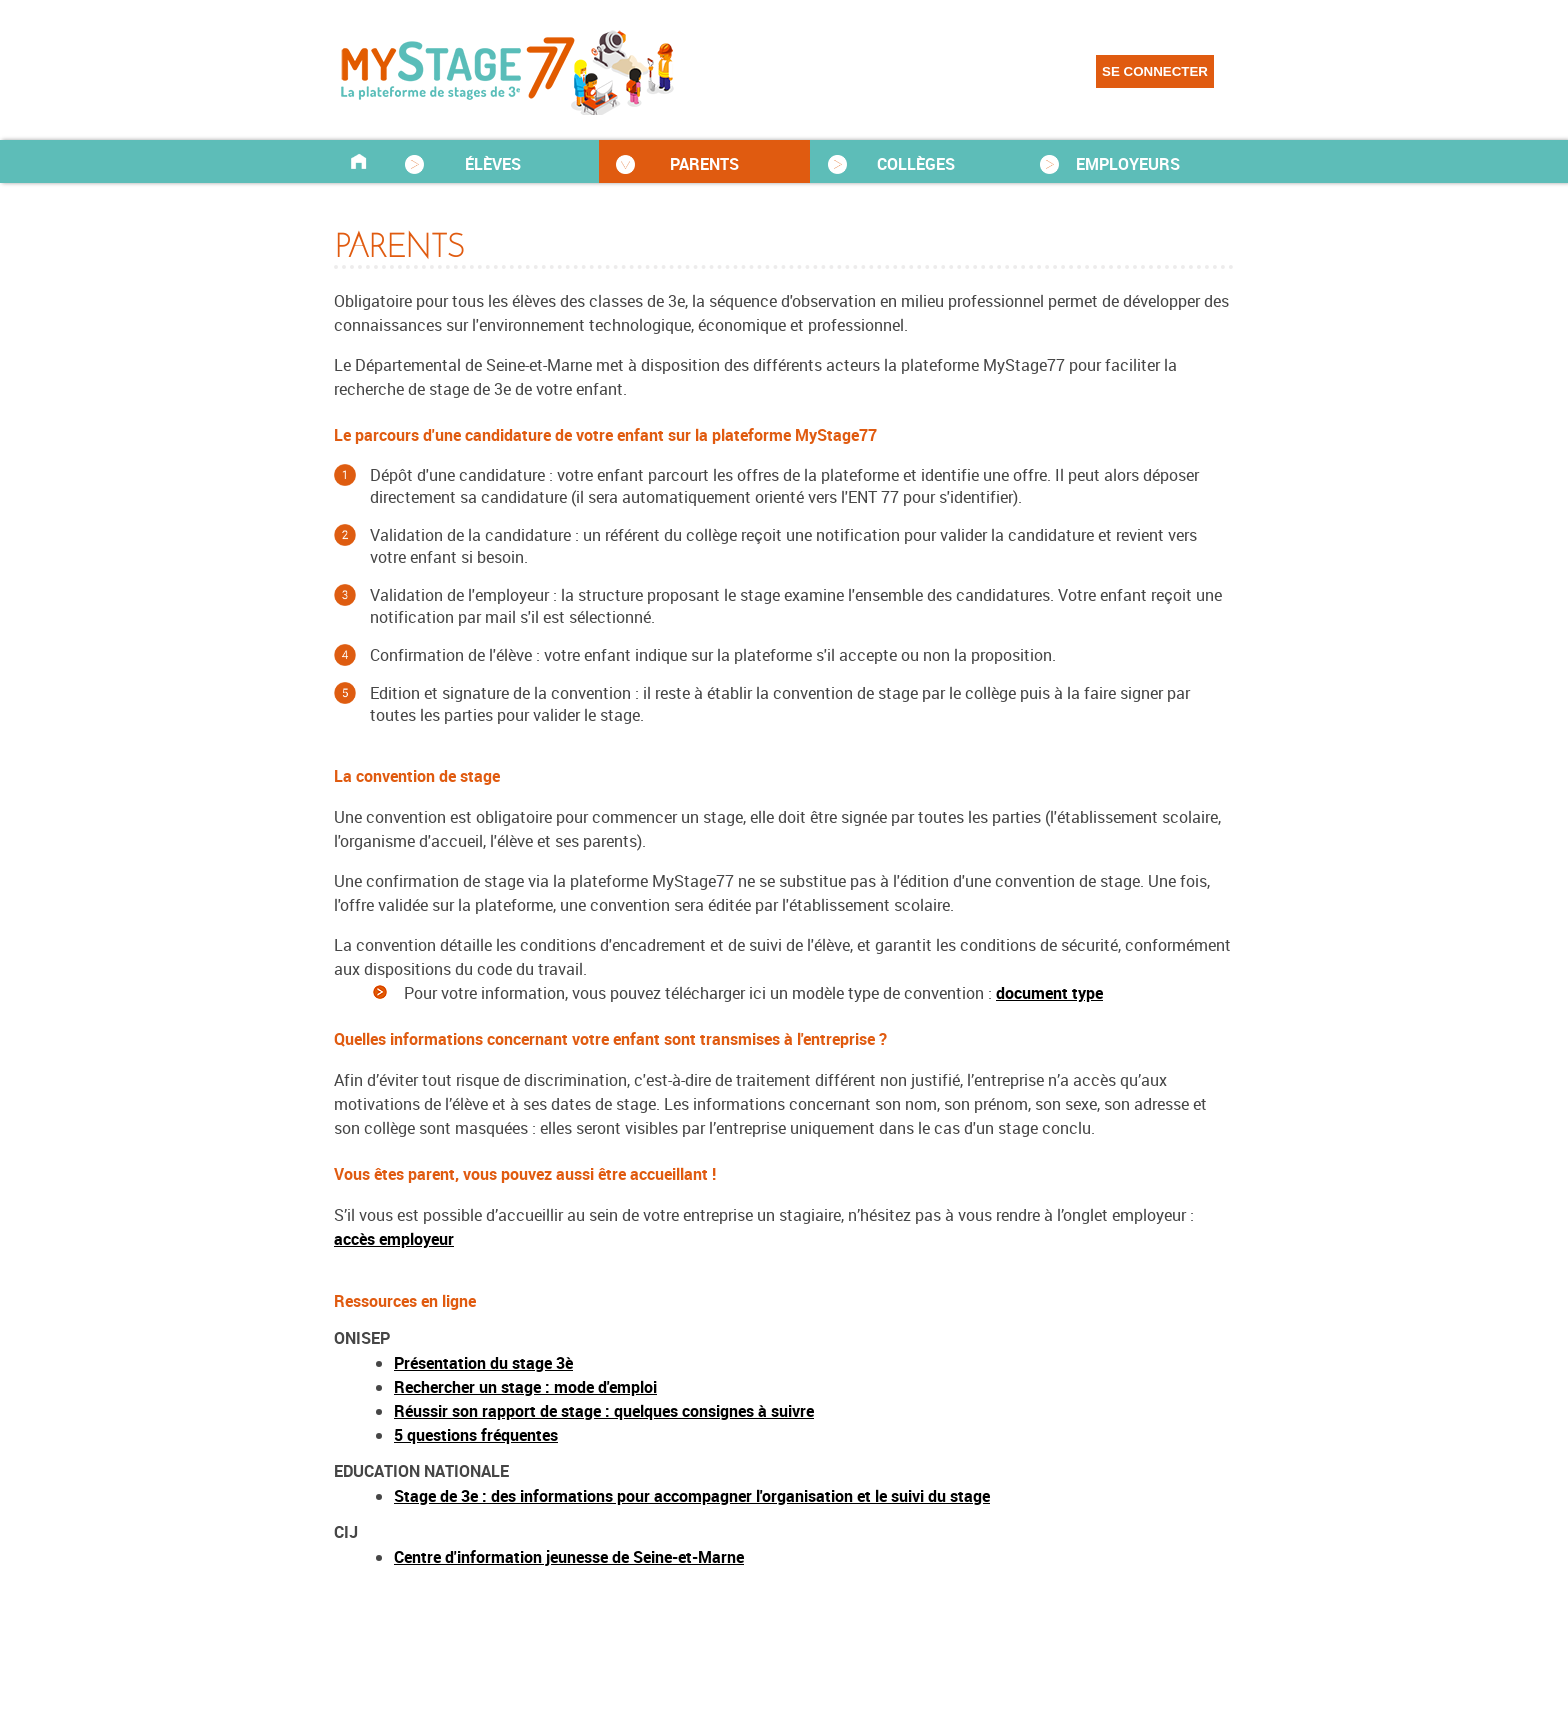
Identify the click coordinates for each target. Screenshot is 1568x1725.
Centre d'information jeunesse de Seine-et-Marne (569, 1557)
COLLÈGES (916, 164)
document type (1049, 993)
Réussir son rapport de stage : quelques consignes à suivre (604, 1411)
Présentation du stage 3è (483, 1363)
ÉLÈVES (493, 164)
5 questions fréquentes (476, 1435)
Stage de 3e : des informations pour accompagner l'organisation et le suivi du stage (692, 1496)
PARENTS (704, 164)
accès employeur (394, 1239)
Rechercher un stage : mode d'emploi (525, 1387)
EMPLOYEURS (1128, 164)
